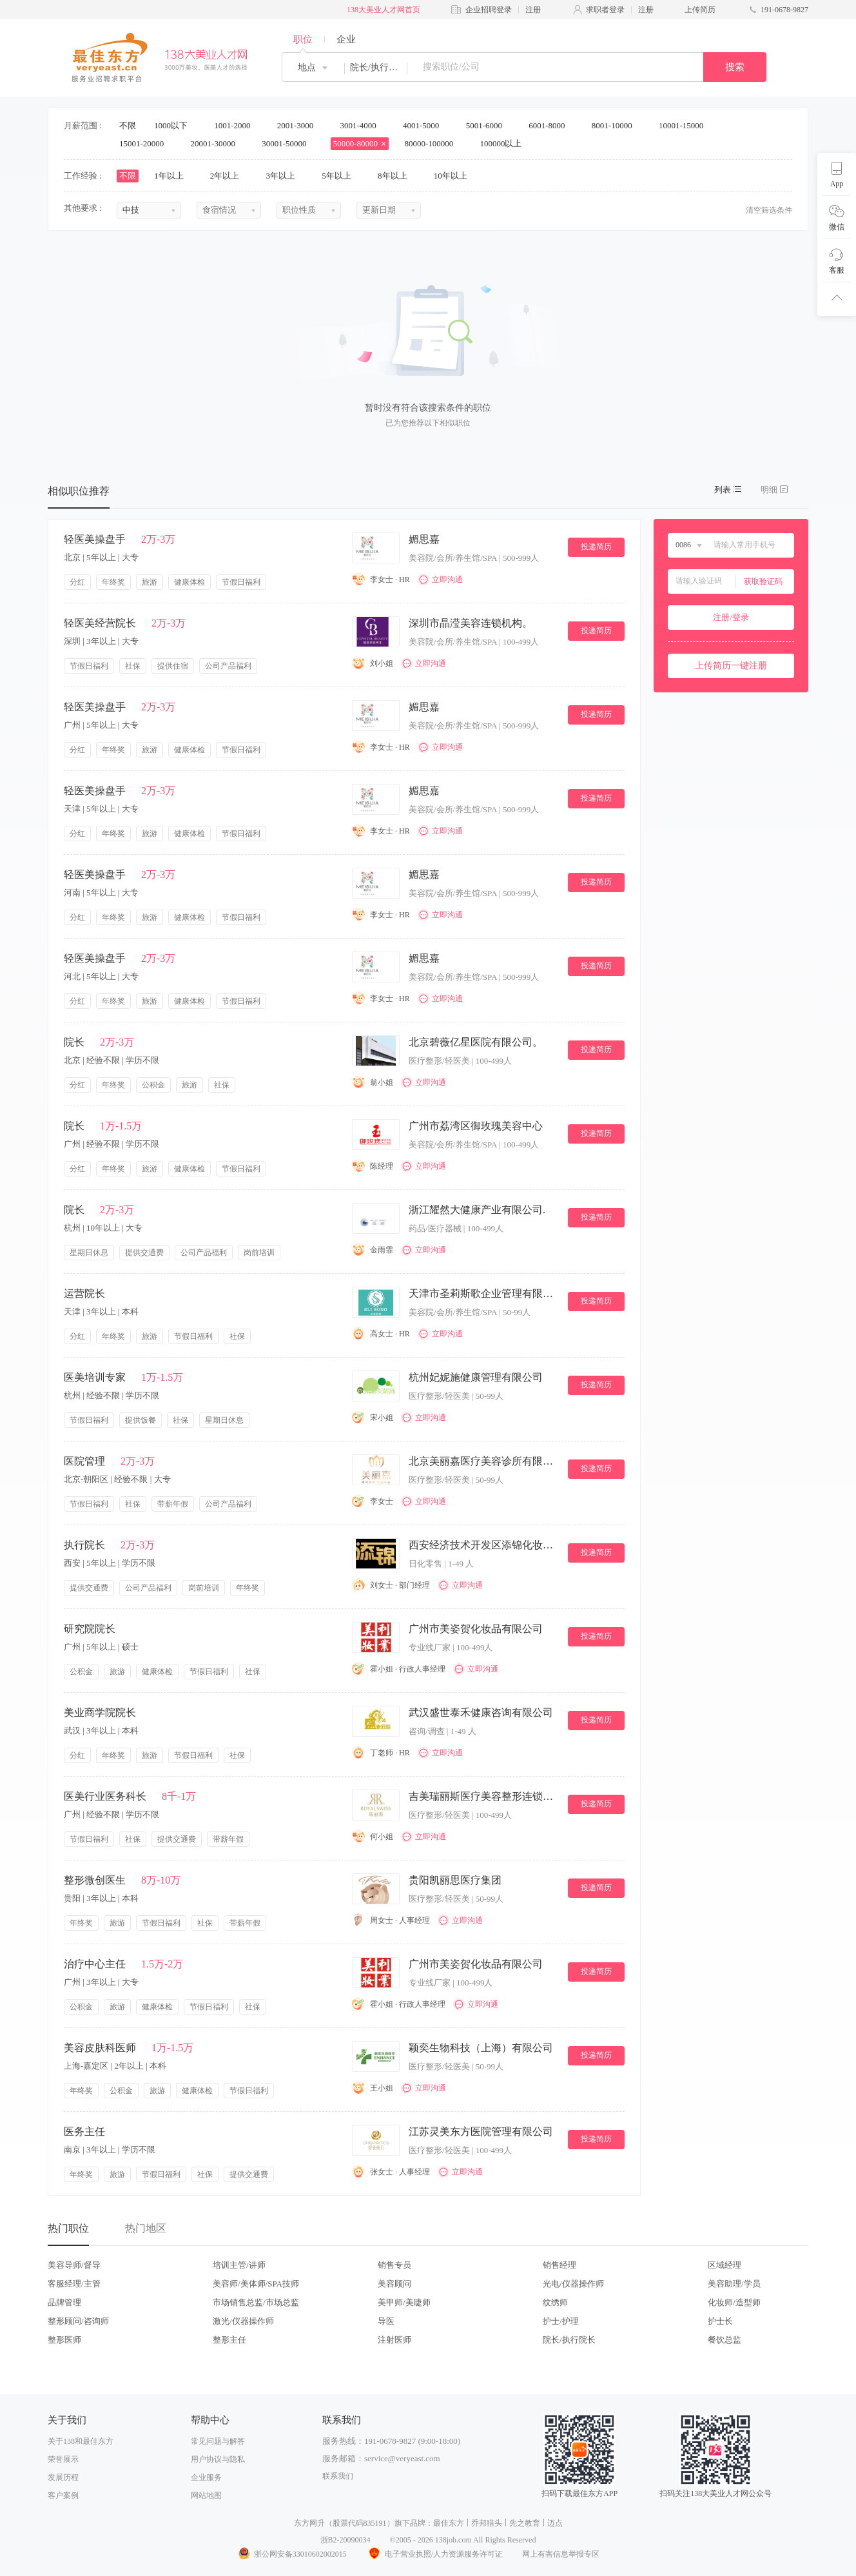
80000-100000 (433, 143)
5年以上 (341, 176)
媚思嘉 (424, 539)
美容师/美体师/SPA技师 (256, 2283)
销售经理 (559, 2265)
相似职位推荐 (79, 490)
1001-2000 (236, 125)
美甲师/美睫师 (404, 2302)
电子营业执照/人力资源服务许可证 (434, 2554)
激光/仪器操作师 (243, 2321)
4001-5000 (425, 125)
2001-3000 (299, 125)
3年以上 (285, 176)
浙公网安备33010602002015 (292, 2554)
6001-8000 (551, 125)
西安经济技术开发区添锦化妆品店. (483, 1544)
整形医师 (64, 2340)
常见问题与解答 (218, 2441)
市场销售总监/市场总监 (256, 2302)
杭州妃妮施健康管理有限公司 (476, 1377)
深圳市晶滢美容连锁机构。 (470, 623)
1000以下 (175, 125)
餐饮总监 (724, 2340)
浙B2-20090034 (345, 2539)
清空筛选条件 (769, 210)
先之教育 (524, 2523)
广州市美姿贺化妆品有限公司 (476, 1628)
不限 (127, 125)
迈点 (555, 2523)
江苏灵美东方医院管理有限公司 (481, 2131)
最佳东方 (448, 2523)
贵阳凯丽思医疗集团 (455, 1880)
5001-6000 (488, 125)
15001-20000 (146, 143)
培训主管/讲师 (239, 2265)
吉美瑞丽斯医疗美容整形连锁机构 (483, 1796)
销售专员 (394, 2265)
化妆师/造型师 (734, 2302)
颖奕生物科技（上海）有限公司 (481, 2047)
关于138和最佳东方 (80, 2441)
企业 (346, 39)
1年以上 (173, 176)
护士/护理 (561, 2321)
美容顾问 (394, 2283)
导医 (386, 2321)
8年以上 (397, 176)
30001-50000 (288, 143)
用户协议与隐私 (218, 2459)
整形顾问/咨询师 (78, 2321)
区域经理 (724, 2265)
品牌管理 (64, 2302)
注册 (533, 9)
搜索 (734, 67)
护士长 (720, 2321)
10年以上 (455, 176)
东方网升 (309, 2523)
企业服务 (206, 2477)
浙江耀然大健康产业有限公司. (477, 1209)
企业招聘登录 (488, 9)
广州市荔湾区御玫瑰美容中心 (476, 1125)
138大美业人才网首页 (383, 9)
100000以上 (505, 143)
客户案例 (63, 2495)
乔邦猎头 (486, 2523)
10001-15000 (685, 125)
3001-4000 (362, 125)
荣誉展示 (63, 2459)
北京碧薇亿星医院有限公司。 (476, 1042)
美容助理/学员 (734, 2283)
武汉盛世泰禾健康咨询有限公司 (481, 1712)
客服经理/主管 (74, 2283)
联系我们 (337, 2476)
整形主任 (229, 2340)
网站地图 (206, 2495)
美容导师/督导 (74, 2265)
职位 (303, 39)
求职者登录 (605, 9)
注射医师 (394, 2340)
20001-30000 (217, 143)
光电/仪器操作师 (573, 2283)
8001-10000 (616, 125)
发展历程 (63, 2477)
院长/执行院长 (569, 2340)
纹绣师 (555, 2302)
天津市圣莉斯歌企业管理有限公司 (483, 1293)
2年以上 (229, 176)
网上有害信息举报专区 (560, 2554)
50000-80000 (360, 143)
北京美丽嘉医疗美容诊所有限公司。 (483, 1461)
